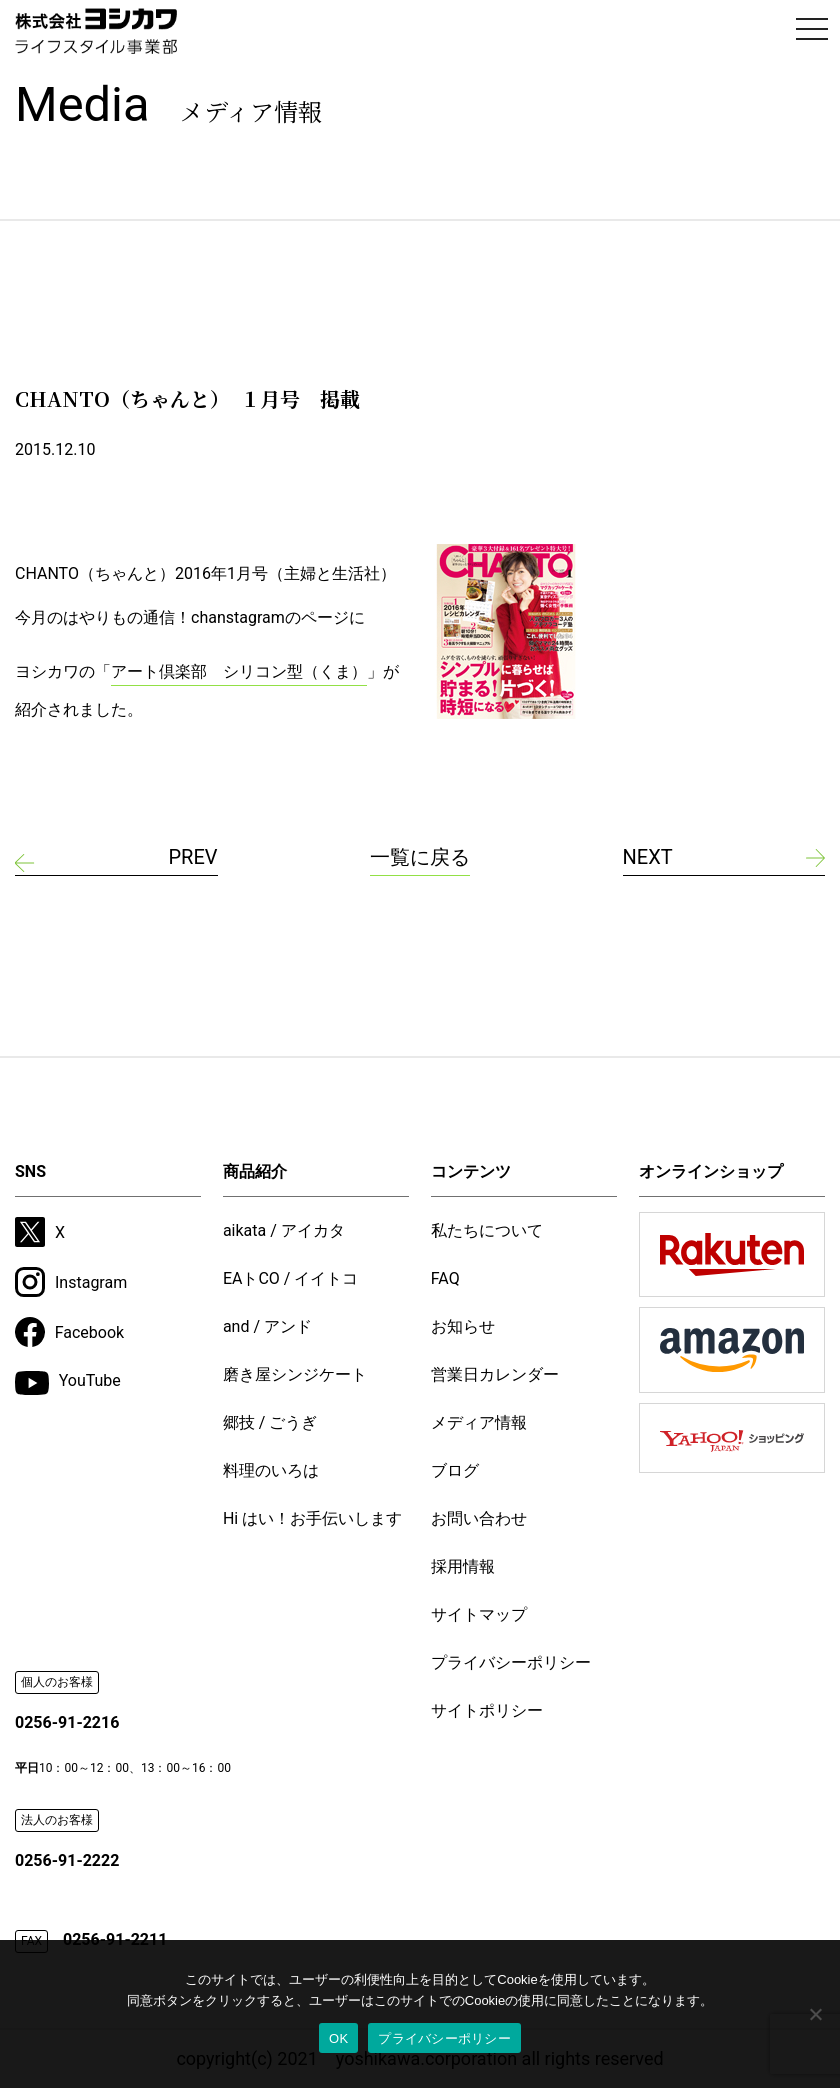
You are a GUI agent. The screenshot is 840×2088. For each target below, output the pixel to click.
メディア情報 (479, 1422)
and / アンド (267, 1326)
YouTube (68, 1383)
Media (168, 104)
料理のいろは (271, 1470)
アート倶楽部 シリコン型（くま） (239, 671)
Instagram (71, 1282)
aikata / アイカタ (284, 1230)
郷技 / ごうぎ (270, 1422)
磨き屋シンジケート (295, 1374)
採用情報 (463, 1566)
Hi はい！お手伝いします (312, 1518)
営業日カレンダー (495, 1374)
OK (338, 2038)
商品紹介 (255, 1171)
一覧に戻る (420, 857)
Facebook (69, 1332)
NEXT (648, 857)
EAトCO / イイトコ (291, 1278)
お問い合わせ (479, 1518)
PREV (192, 857)
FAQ (445, 1278)
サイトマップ (479, 1614)
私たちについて (487, 1230)
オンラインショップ (711, 1171)
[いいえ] (815, 2014)
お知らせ (463, 1326)
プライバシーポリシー (511, 1662)
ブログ (455, 1470)
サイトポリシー (487, 1710)
